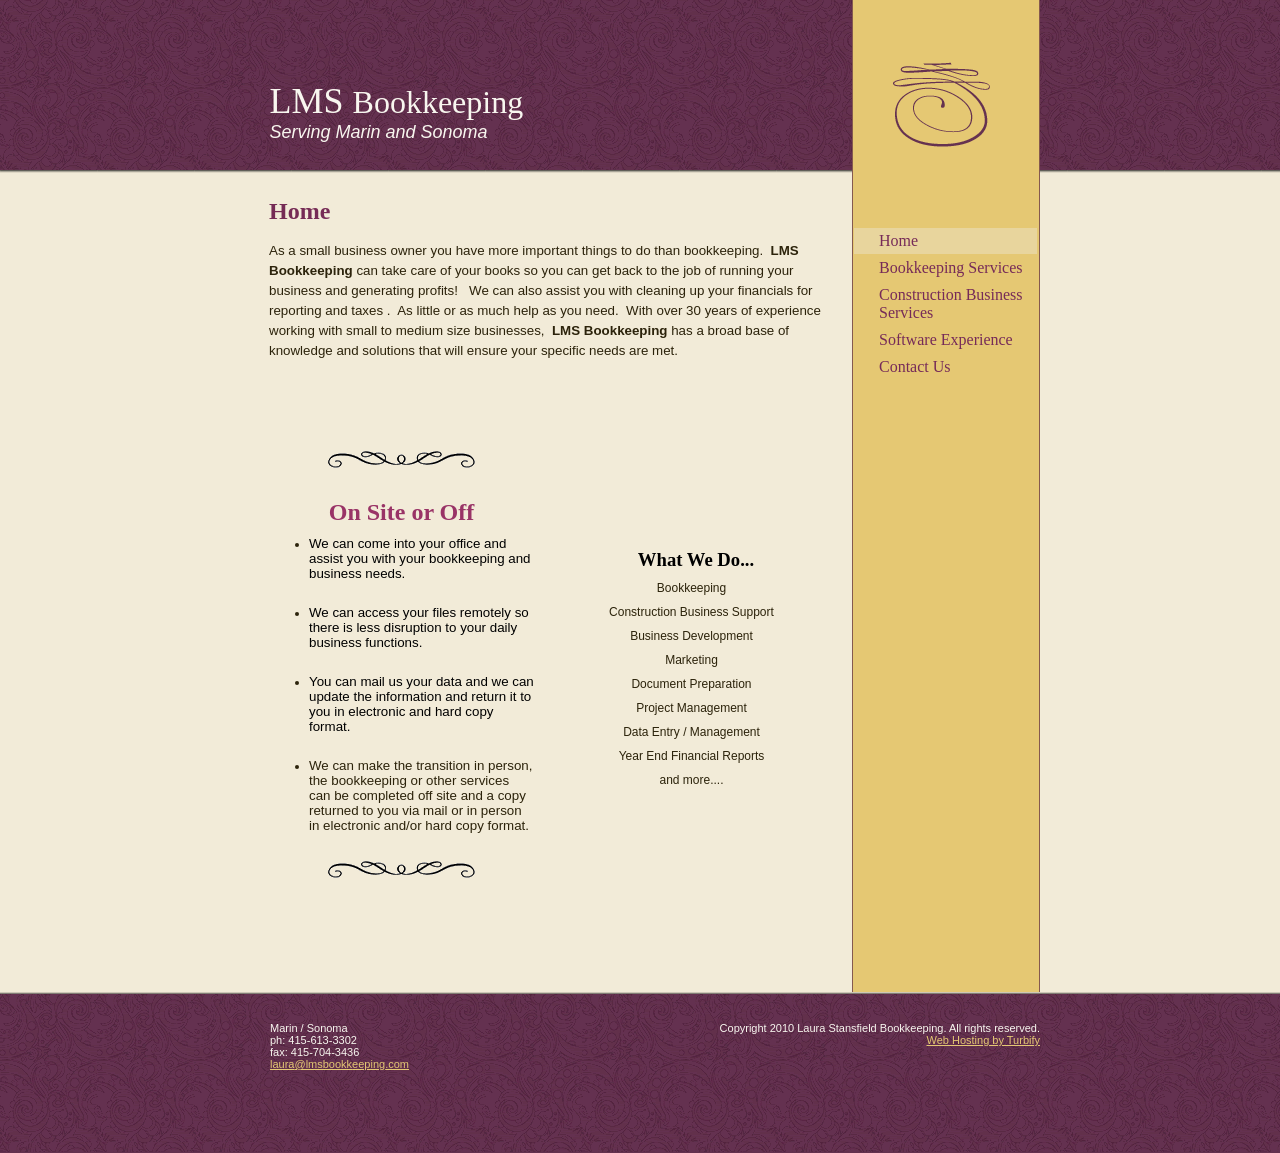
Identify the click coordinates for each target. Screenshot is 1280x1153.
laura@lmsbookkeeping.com (339, 1064)
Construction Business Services (951, 303)
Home (898, 240)
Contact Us (915, 366)
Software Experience (946, 339)
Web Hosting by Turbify (983, 1040)
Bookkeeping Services (951, 267)
